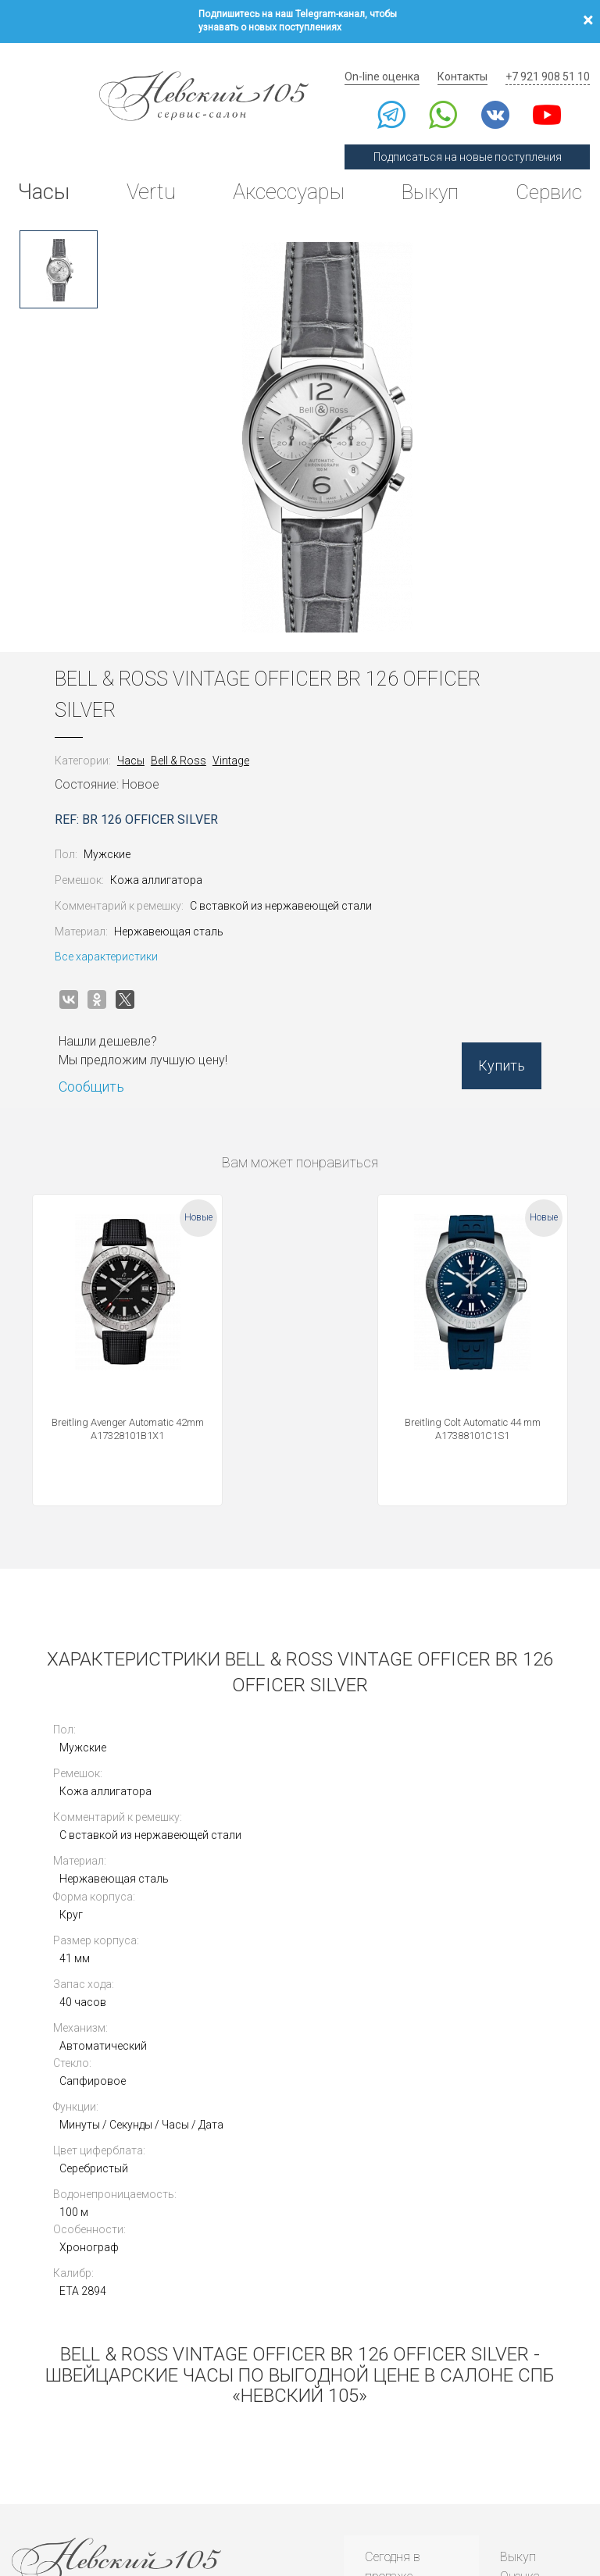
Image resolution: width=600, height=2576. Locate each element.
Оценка (520, 2300)
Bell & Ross (189, 737)
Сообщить (102, 1063)
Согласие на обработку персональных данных (356, 2490)
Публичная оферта (155, 2490)
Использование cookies (233, 2490)
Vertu (149, 175)
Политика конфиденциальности (63, 2490)
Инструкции (396, 2400)
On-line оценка (395, 58)
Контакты (470, 58)
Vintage (241, 737)
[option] (59, 246)
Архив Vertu (395, 2380)
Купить (490, 1049)
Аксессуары (284, 175)
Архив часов (398, 2360)
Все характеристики (117, 933)
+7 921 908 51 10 (550, 58)
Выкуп (426, 175)
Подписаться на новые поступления (475, 139)
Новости (385, 2420)
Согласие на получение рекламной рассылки (514, 2490)
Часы (46, 175)
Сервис (544, 175)
